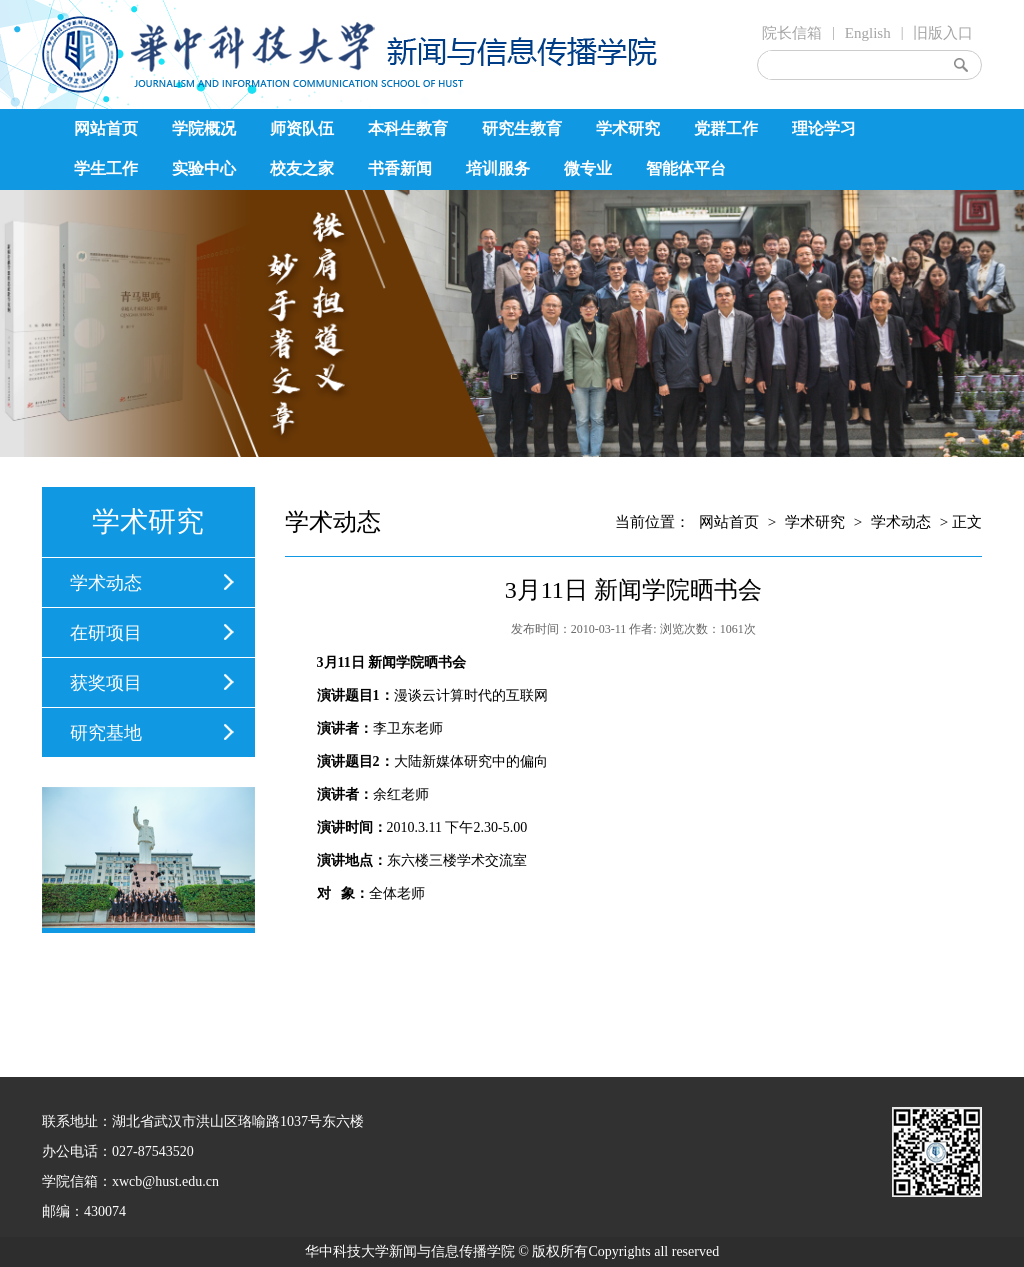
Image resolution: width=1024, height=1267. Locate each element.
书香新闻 (400, 168)
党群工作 (726, 128)
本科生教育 (408, 128)
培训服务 (498, 168)
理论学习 (824, 128)
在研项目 (106, 633)
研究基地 (106, 733)
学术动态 (106, 583)
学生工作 (106, 168)
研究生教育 (522, 128)
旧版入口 (943, 33)
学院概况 (204, 128)
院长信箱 (792, 33)
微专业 (588, 168)
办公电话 (70, 1151)
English (868, 33)
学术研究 (628, 128)
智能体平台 (686, 168)
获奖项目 (106, 683)
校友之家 (302, 168)
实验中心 (204, 168)
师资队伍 (302, 128)
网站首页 (106, 128)
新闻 (382, 662)
